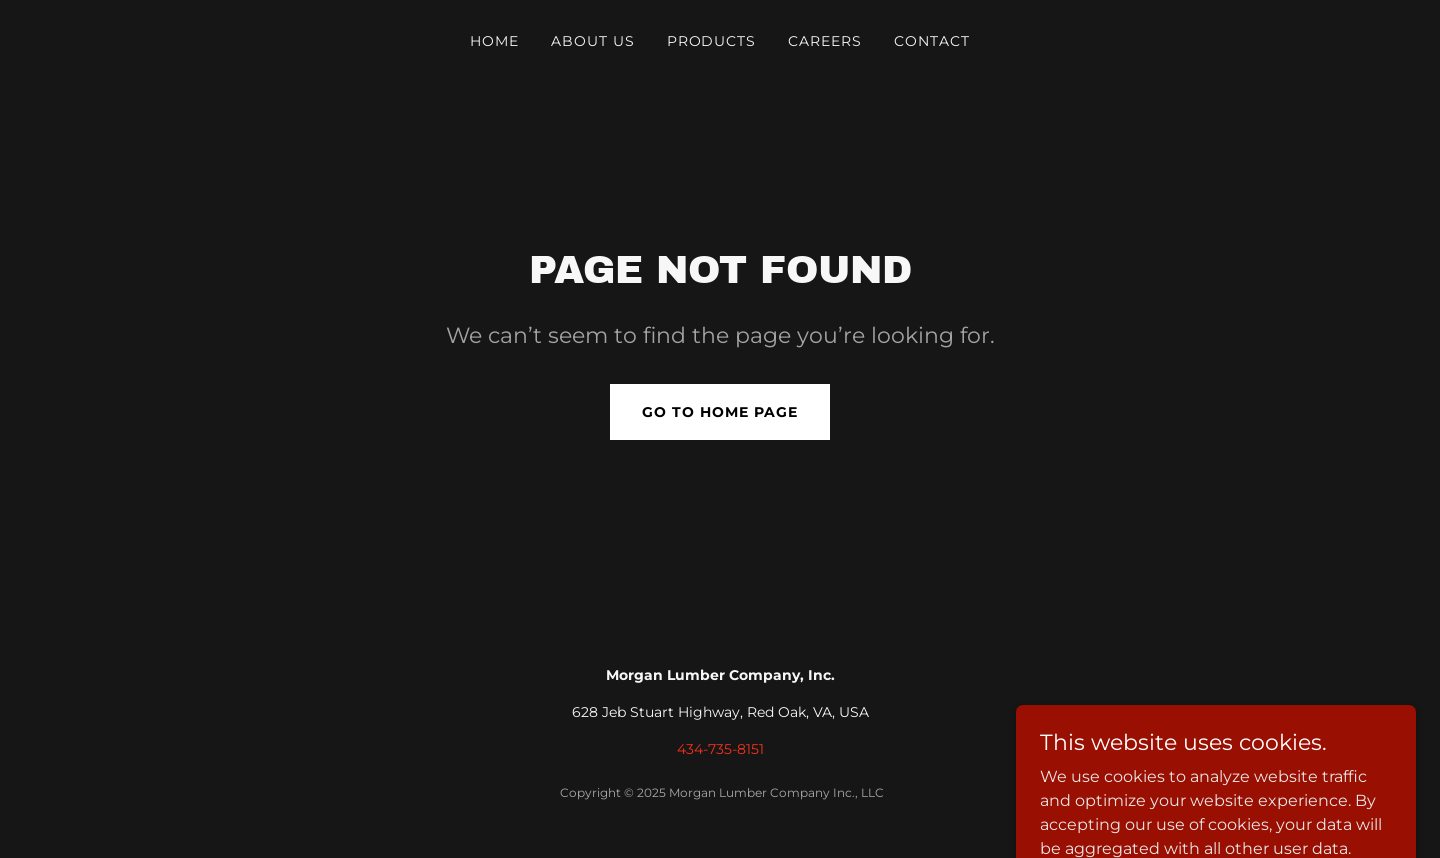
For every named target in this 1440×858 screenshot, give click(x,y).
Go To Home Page (720, 412)
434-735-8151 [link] (720, 749)
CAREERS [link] (825, 41)
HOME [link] (494, 41)
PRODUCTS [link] (712, 41)
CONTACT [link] (932, 41)
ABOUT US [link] (593, 41)
